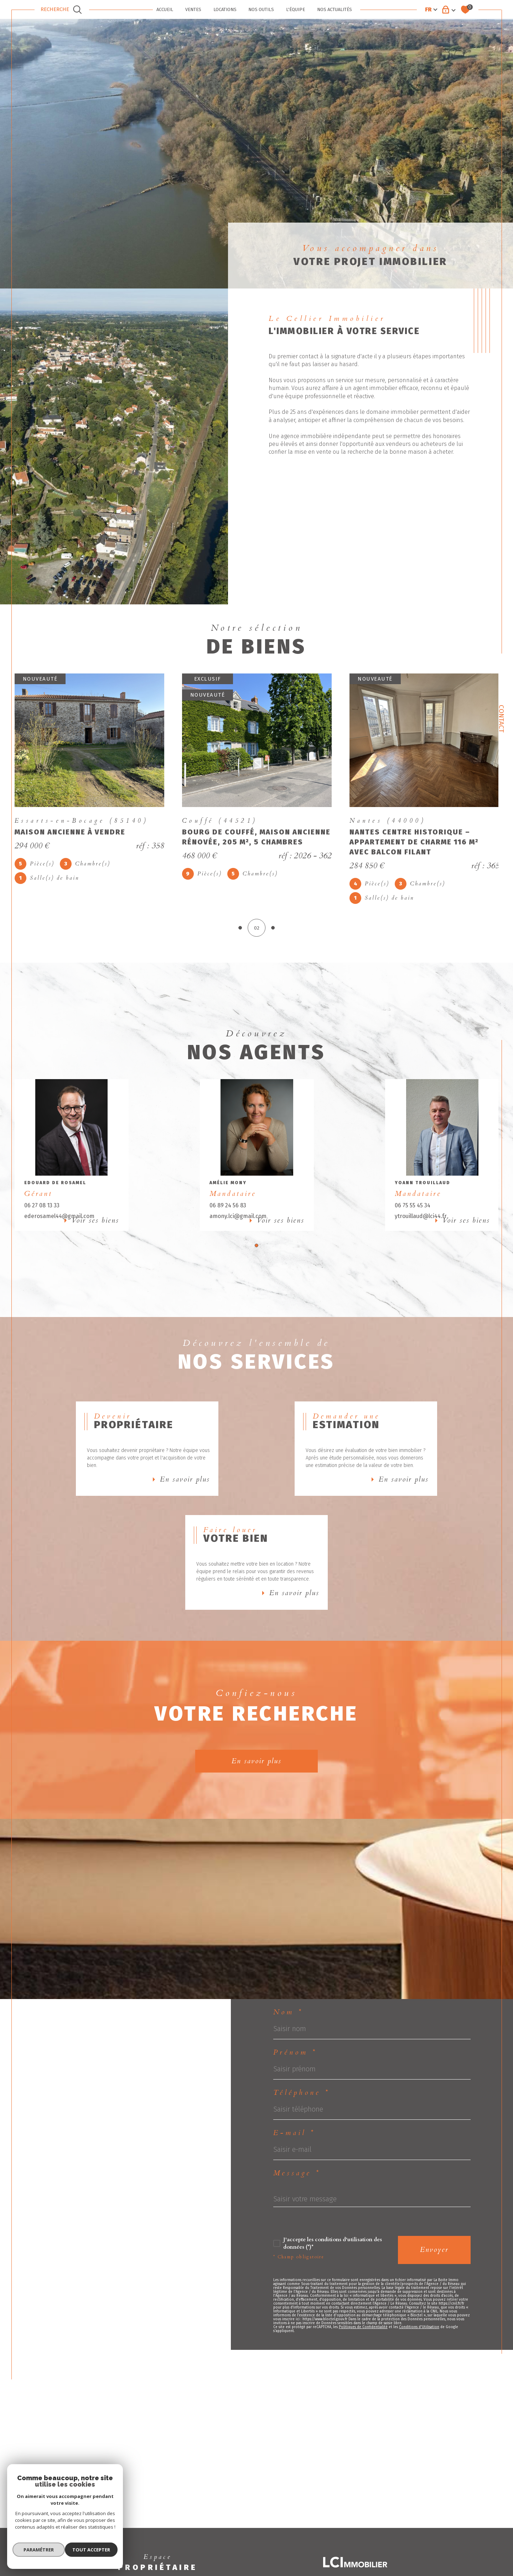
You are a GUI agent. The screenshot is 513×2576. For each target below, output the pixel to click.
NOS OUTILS (261, 9)
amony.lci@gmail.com (240, 1230)
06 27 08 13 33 (46, 1218)
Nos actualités (334, 9)
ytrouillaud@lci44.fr (421, 1230)
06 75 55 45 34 (413, 1218)
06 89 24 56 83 (230, 1218)
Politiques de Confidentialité (363, 2397)
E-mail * (294, 2193)
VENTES (193, 9)
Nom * (288, 2067)
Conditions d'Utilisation (419, 2397)
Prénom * (295, 2109)
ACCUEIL (164, 9)
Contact (501, 719)
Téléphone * (301, 2151)
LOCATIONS (225, 9)
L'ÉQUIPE (295, 9)
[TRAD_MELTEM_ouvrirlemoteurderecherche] (62, 9)
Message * (297, 2235)
